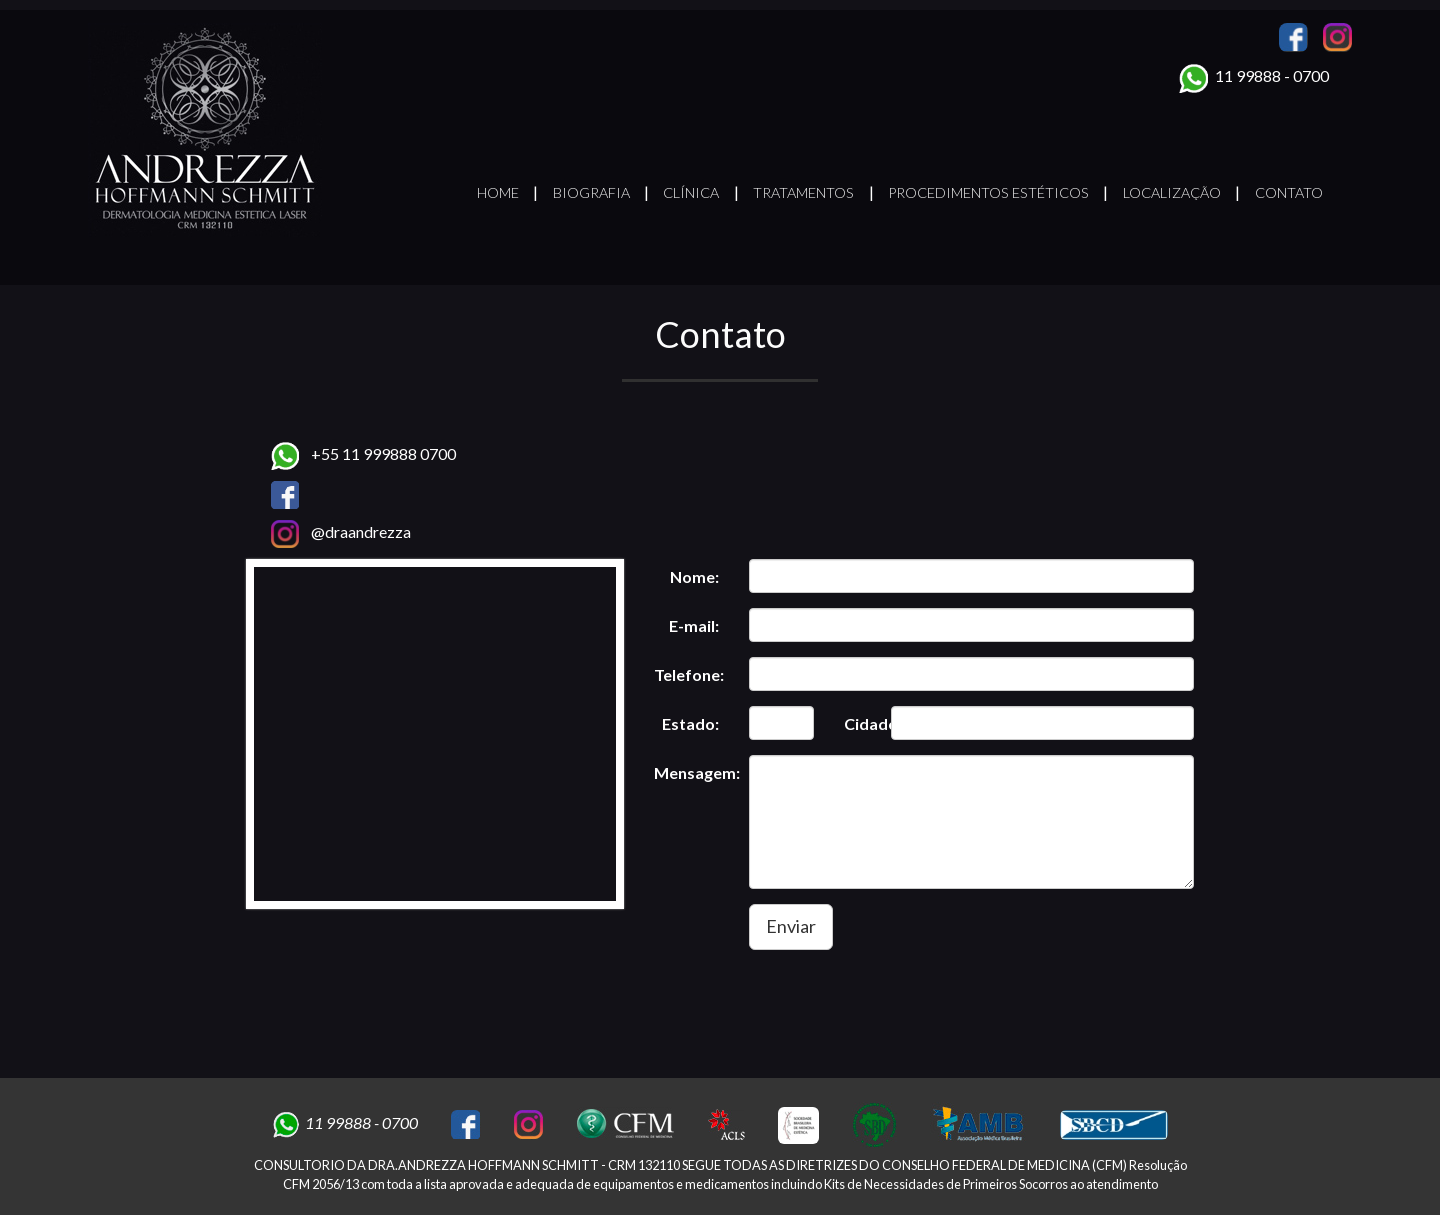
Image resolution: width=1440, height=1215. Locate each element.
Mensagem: (694, 772)
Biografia (591, 192)
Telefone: (689, 674)
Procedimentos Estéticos (988, 192)
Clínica (691, 192)
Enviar (791, 926)
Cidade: (860, 723)
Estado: (690, 723)
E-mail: (694, 625)
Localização (1172, 192)
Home (498, 192)
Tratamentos (803, 192)
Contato (1289, 192)
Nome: (694, 576)
